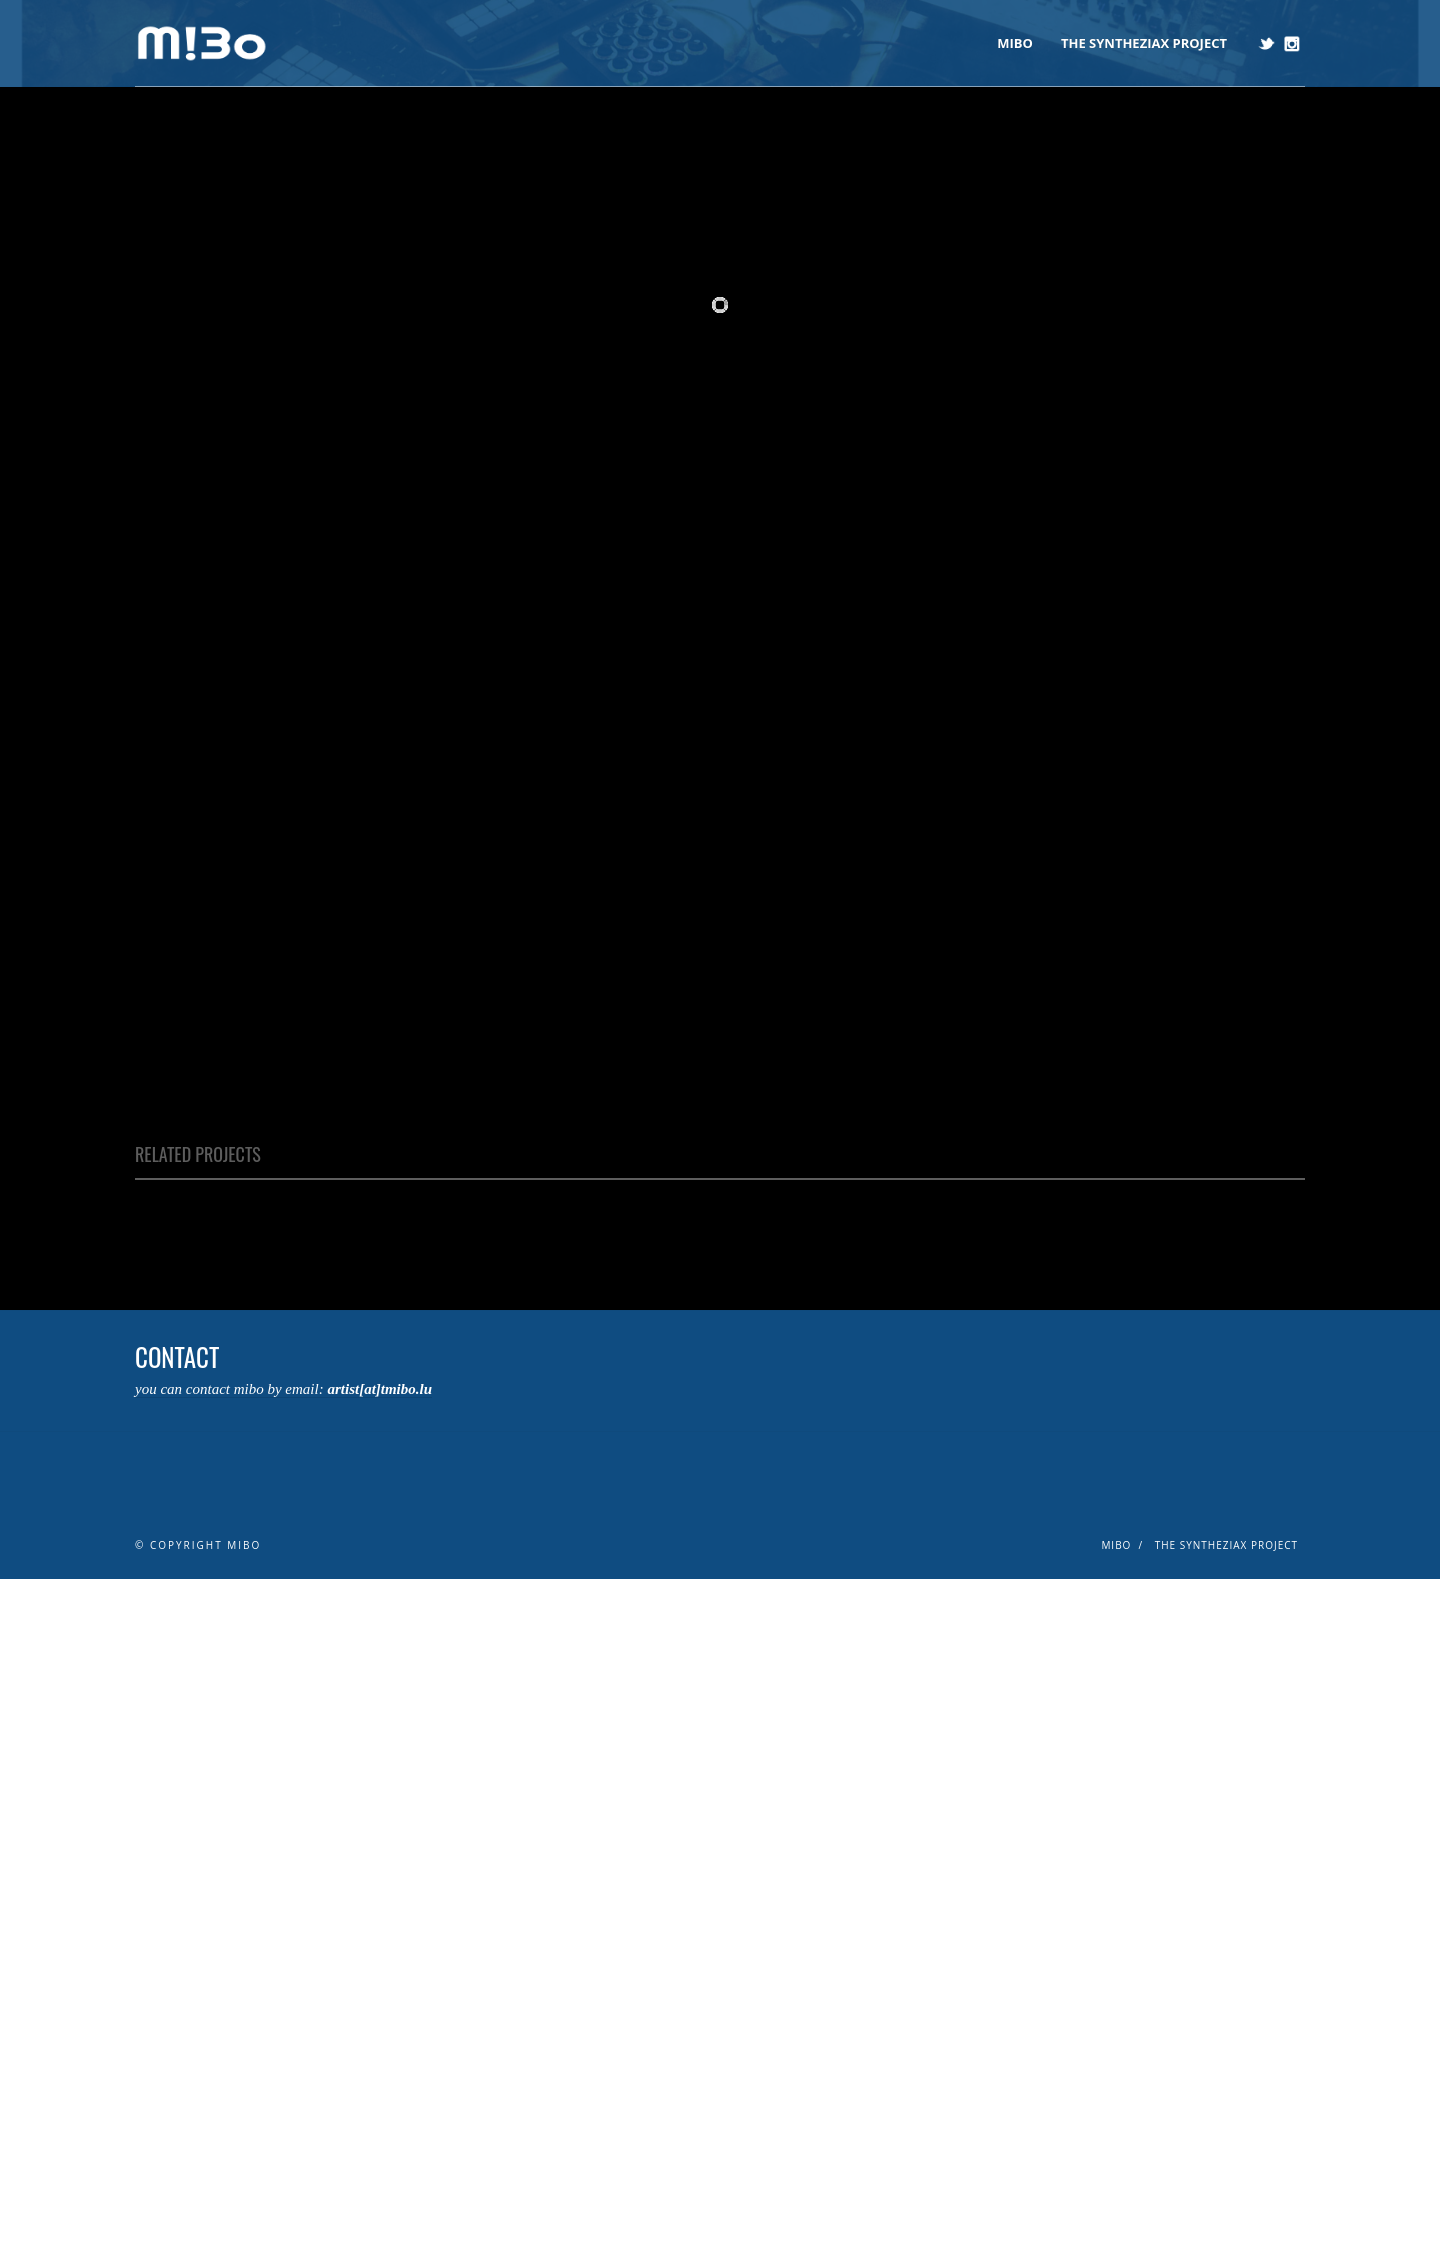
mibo (1015, 43)
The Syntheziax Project (1144, 43)
